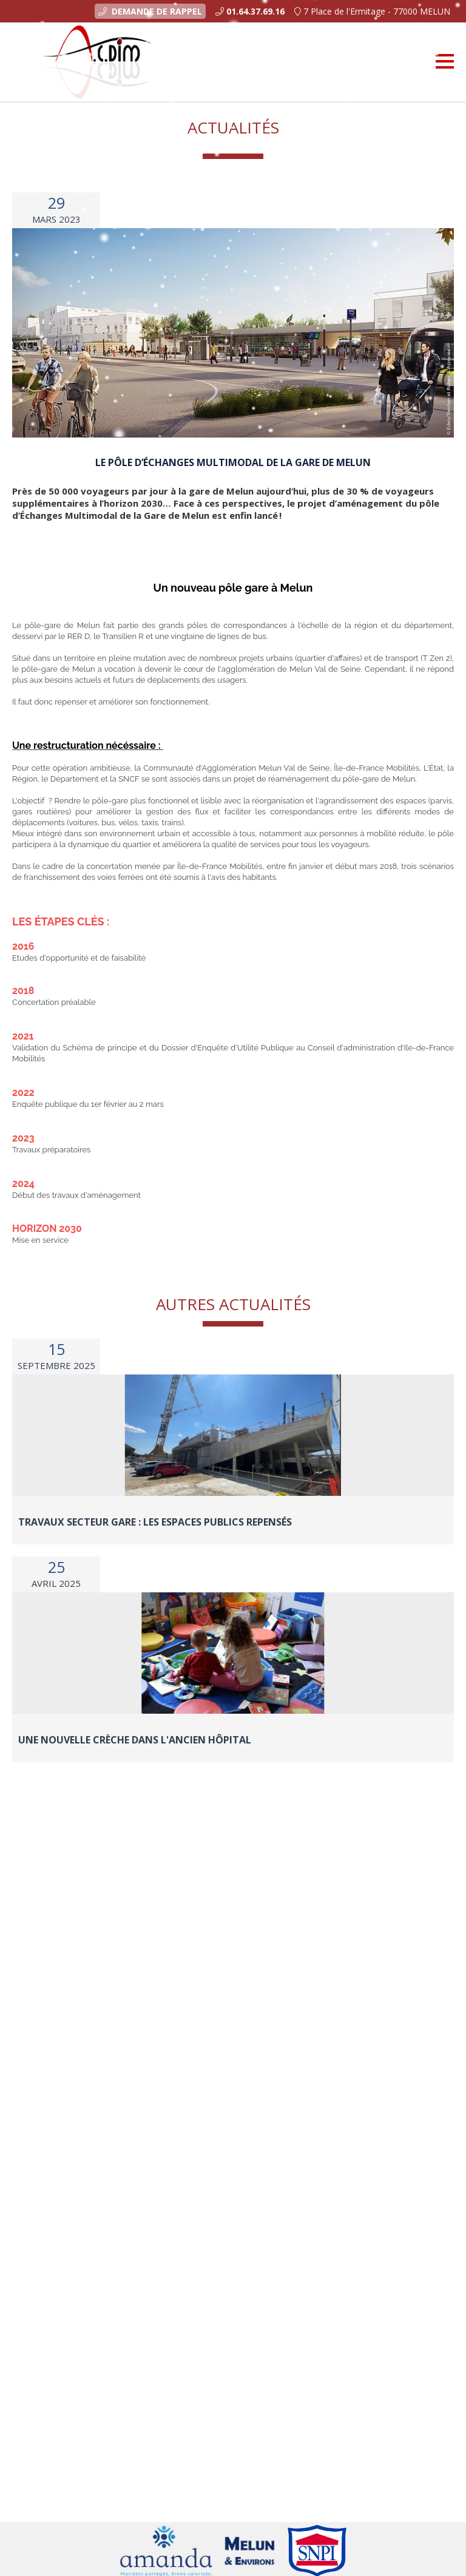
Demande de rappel (150, 11)
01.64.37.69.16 (255, 11)
